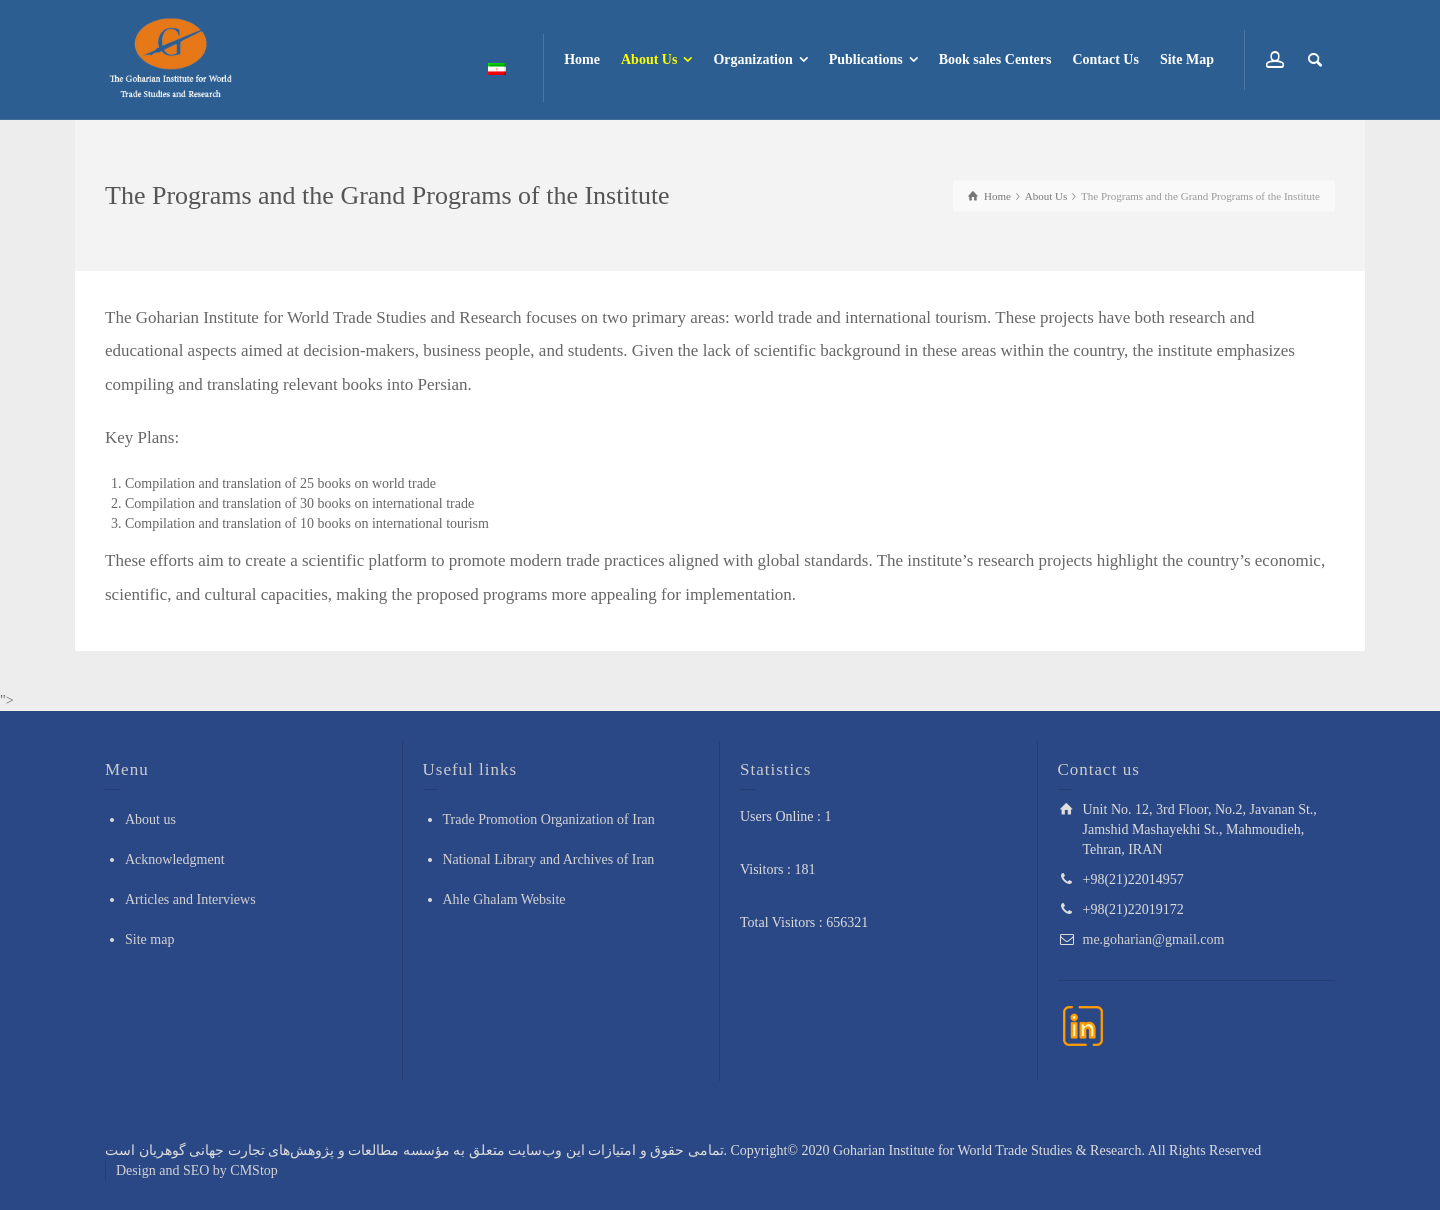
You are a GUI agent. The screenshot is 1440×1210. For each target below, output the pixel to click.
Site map (149, 939)
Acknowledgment (175, 859)
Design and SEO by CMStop (197, 1170)
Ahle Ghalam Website (504, 899)
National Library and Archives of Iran (549, 859)
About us (150, 819)
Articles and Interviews (190, 899)
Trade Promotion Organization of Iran (549, 819)
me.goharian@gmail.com (1154, 939)
